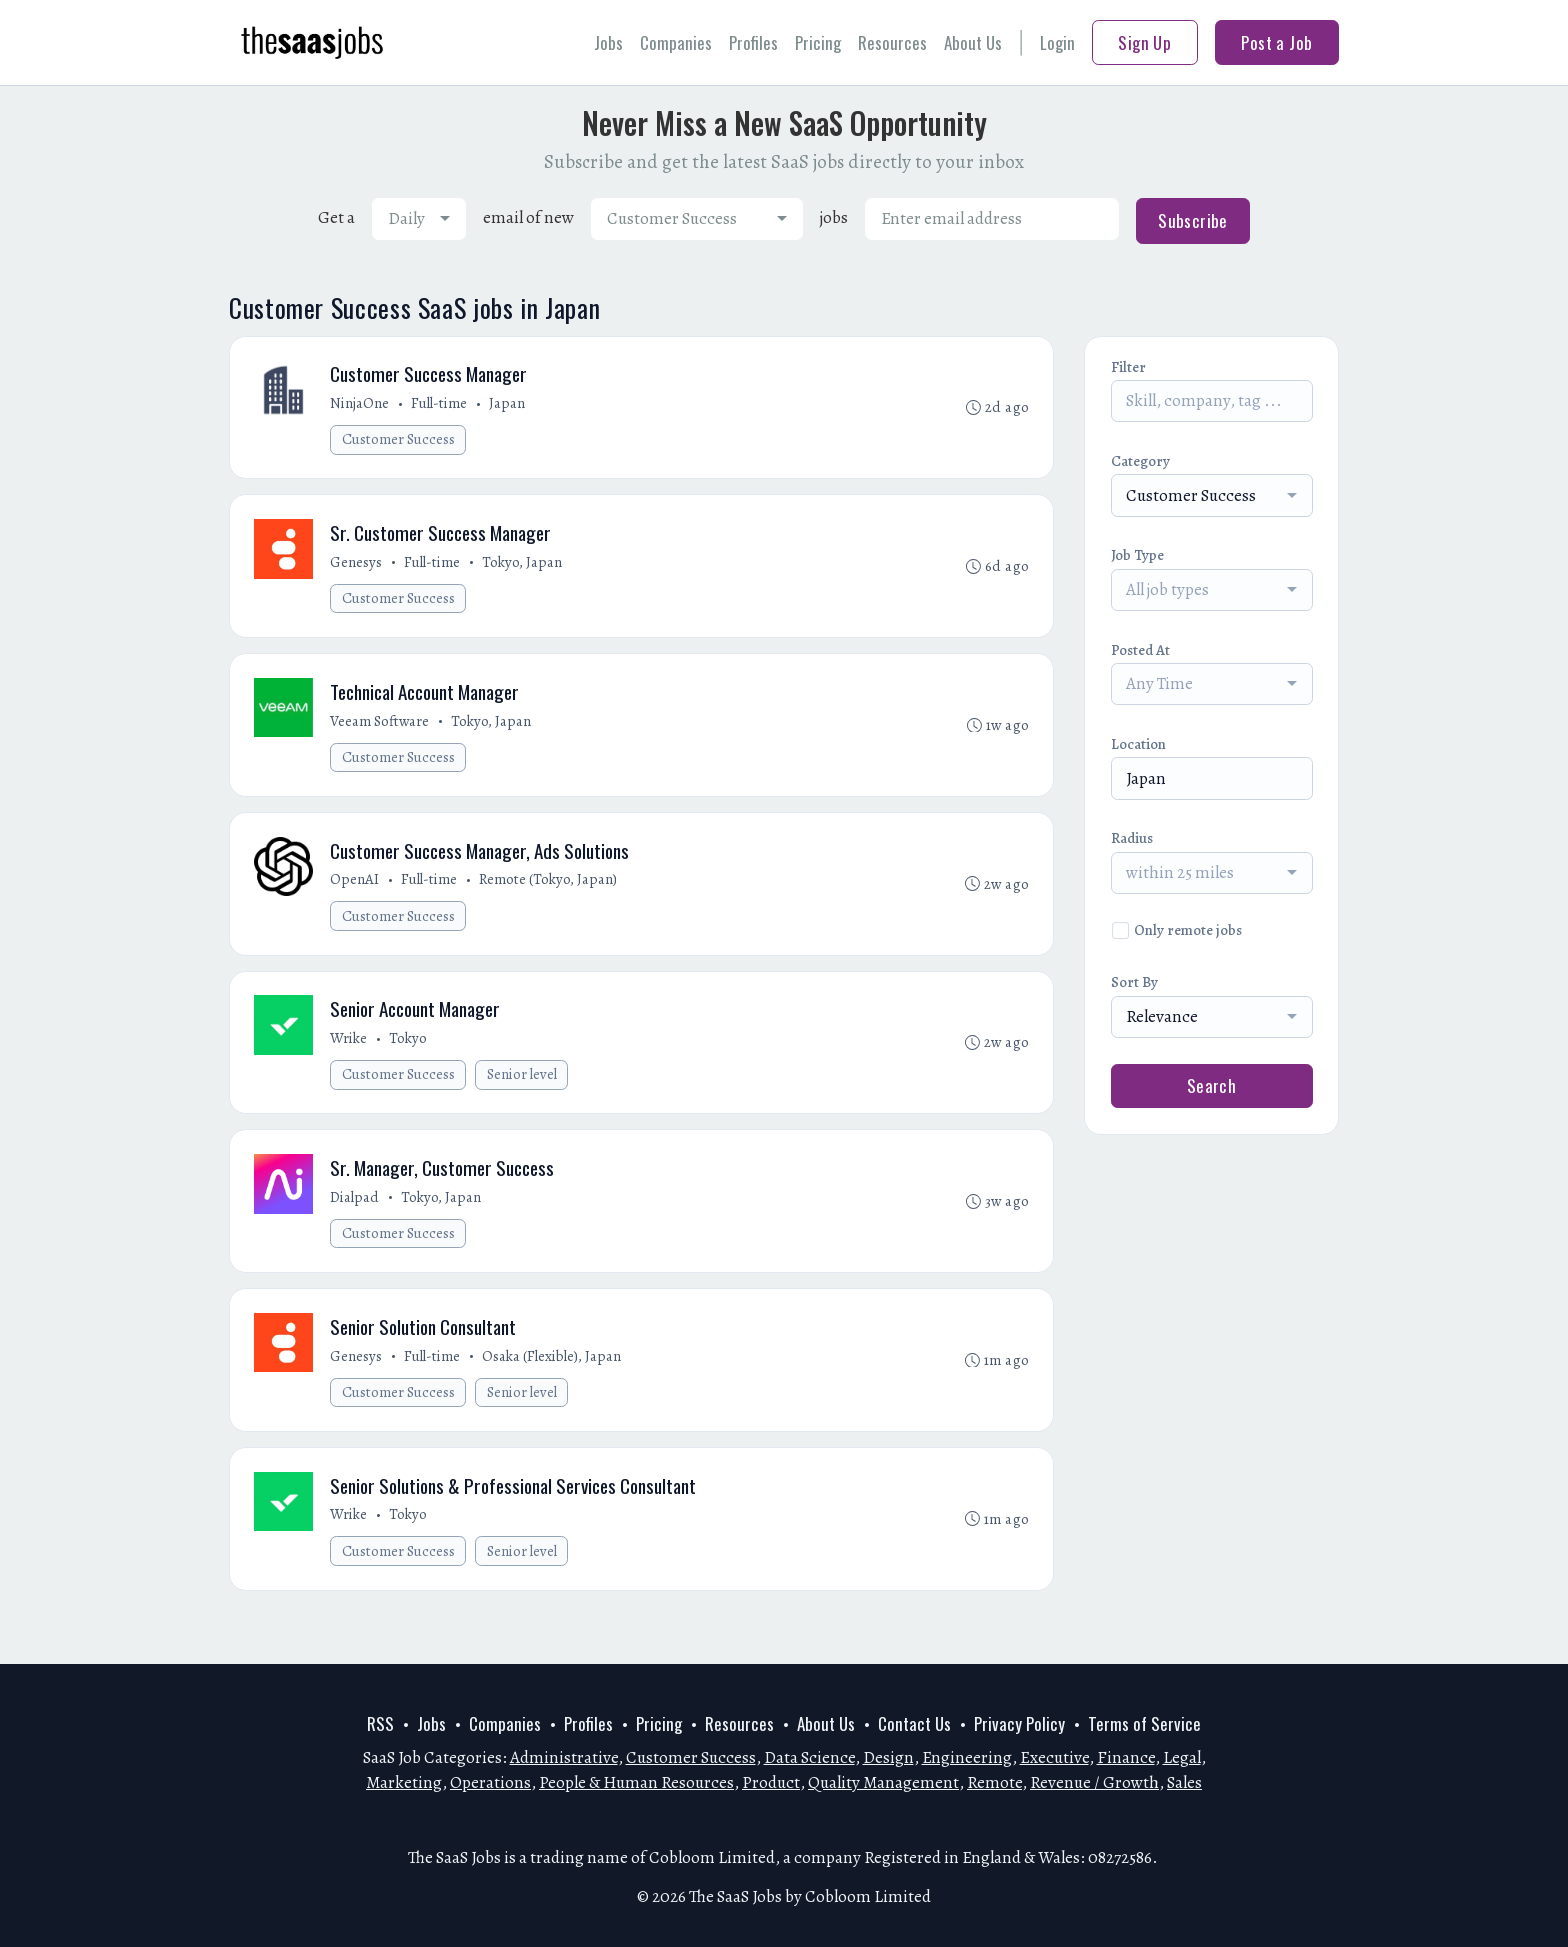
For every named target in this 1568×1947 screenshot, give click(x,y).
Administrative (564, 1757)
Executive (1054, 1757)
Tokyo (410, 1054)
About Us (973, 42)
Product (771, 1782)
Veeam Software (381, 730)
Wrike (350, 1054)
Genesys (358, 567)
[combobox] (419, 219)
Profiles (753, 42)
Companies (676, 42)
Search (1212, 1085)
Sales (1184, 1782)
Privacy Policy (1019, 1723)
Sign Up (1144, 42)
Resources (892, 42)
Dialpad (356, 1217)
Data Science (809, 1757)
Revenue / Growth (1094, 1782)
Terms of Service (1144, 1723)
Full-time (441, 405)
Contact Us (914, 1723)
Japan (509, 405)
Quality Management (883, 1782)
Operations (490, 1782)
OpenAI (356, 892)
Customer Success (400, 441)
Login (1057, 42)
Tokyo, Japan (524, 567)
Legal (1182, 1757)
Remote (994, 1782)
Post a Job (1276, 42)
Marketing (404, 1782)
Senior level (523, 1091)
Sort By (1134, 982)
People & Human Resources (636, 1782)
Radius (1132, 838)
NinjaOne (361, 405)
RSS (380, 1723)
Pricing (818, 42)
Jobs (608, 42)
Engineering (967, 1757)
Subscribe (1193, 220)
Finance (1126, 1757)
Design (888, 1757)
